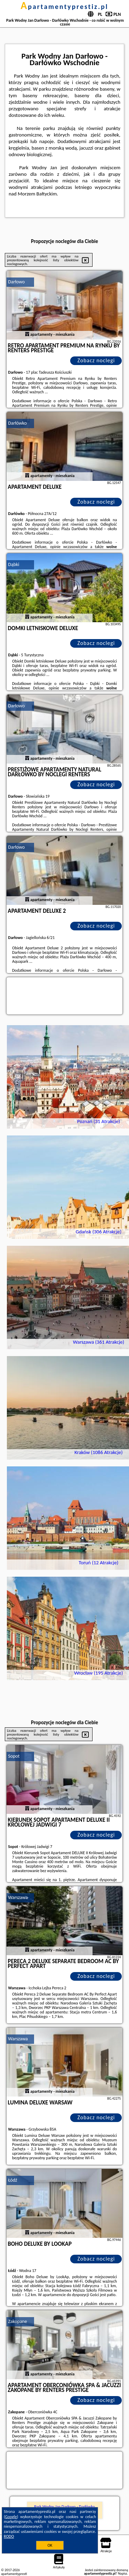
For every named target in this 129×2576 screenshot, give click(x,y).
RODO (9, 2536)
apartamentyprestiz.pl (64, 6)
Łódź (12, 2180)
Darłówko (17, 423)
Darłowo (16, 282)
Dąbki (13, 564)
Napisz (122, 2573)
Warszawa (18, 1897)
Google (11, 2516)
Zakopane (17, 2321)
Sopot (14, 1756)
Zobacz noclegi (96, 360)
